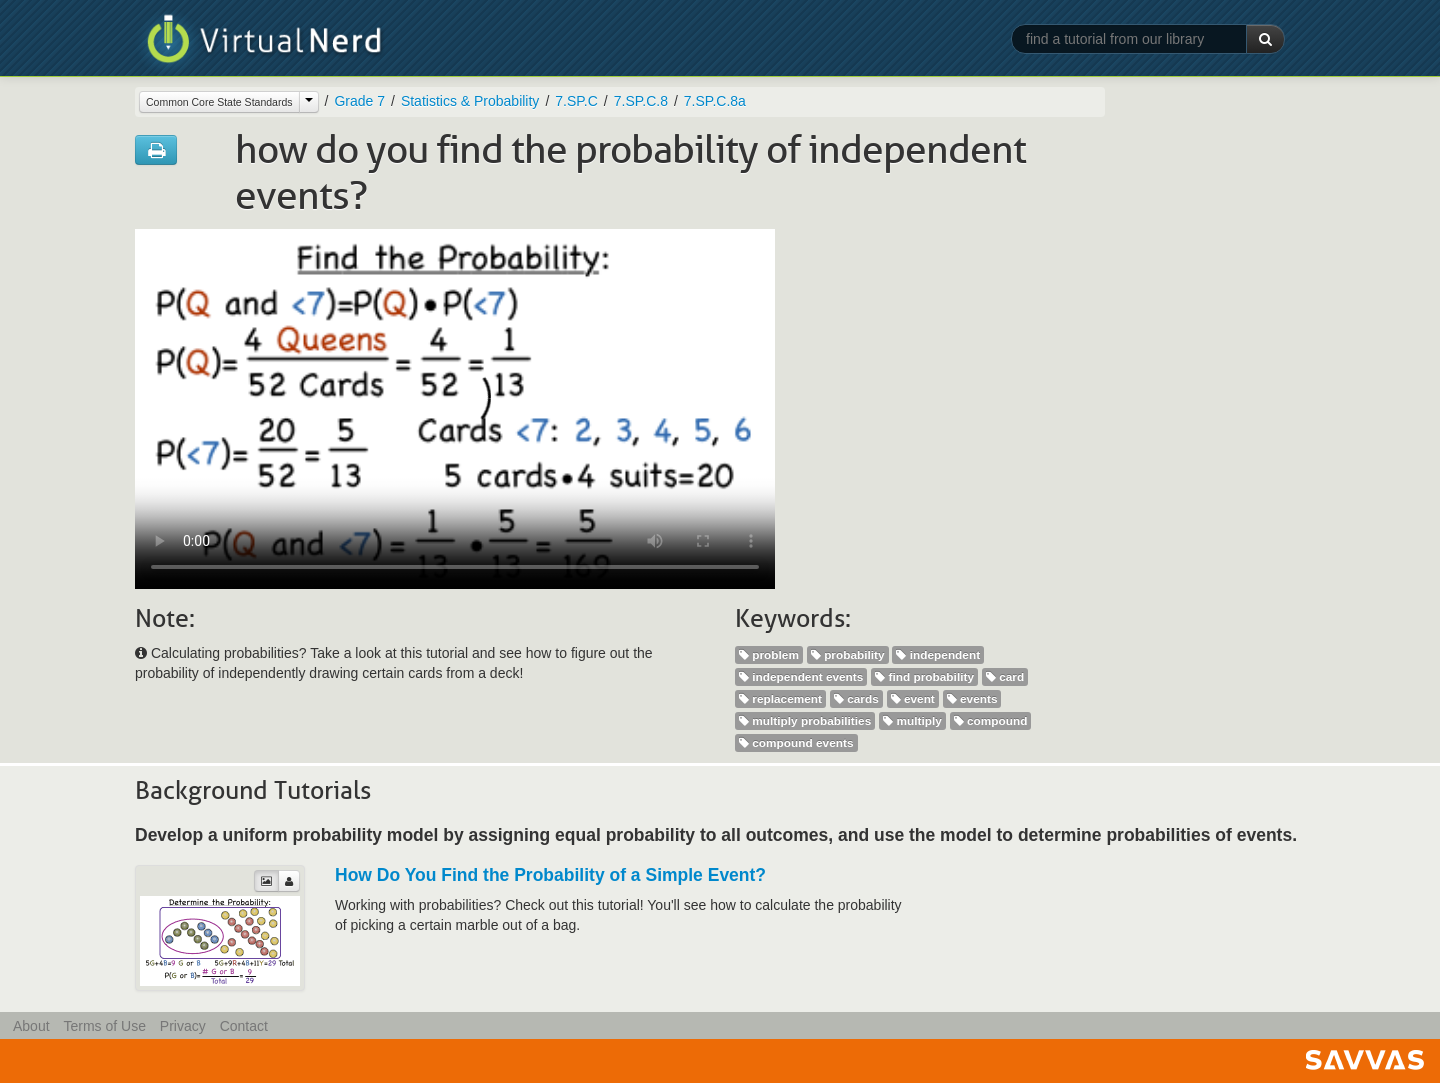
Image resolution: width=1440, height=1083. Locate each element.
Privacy (183, 1026)
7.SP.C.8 (641, 101)
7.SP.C (576, 101)
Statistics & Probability (470, 101)
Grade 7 (359, 101)
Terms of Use (104, 1026)
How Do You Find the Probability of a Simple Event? (550, 875)
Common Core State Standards (219, 102)
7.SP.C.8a (715, 101)
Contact (244, 1026)
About (31, 1026)
